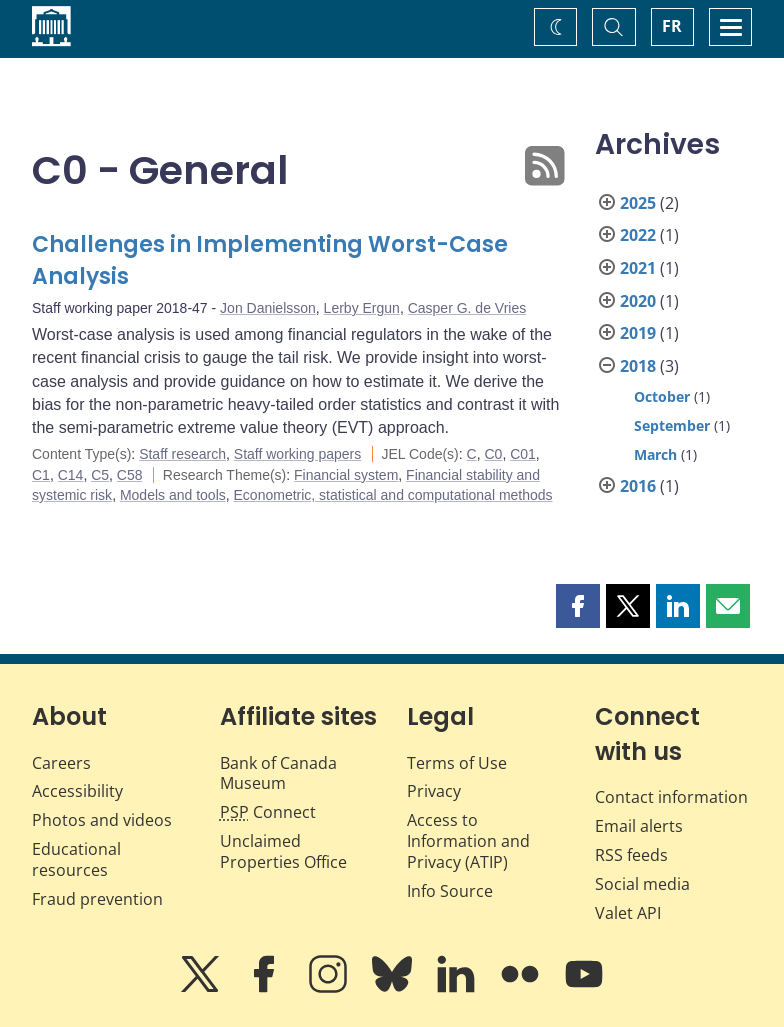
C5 (100, 475)
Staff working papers (297, 454)
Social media (642, 884)
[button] (578, 606)
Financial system (346, 475)
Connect (268, 812)
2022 (638, 235)
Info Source (450, 891)
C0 (493, 454)
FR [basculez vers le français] (672, 26)
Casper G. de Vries (467, 308)
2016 (638, 486)
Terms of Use (457, 763)
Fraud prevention (97, 899)
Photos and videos (102, 820)
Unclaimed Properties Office (283, 851)
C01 (523, 454)
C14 (71, 475)
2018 (638, 366)
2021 (638, 268)
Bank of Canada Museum (278, 773)
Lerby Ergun (362, 308)
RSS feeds (631, 855)
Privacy (434, 791)
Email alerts (639, 826)
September (672, 425)
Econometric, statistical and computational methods (393, 495)
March (655, 454)
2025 (638, 203)
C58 (130, 475)
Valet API (628, 913)
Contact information (671, 797)
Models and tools (173, 495)
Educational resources (76, 859)
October (662, 396)
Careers (61, 763)
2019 (638, 333)
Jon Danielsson (268, 308)
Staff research (182, 454)
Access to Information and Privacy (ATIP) (468, 841)
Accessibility (77, 791)
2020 (638, 301)
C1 (41, 475)
